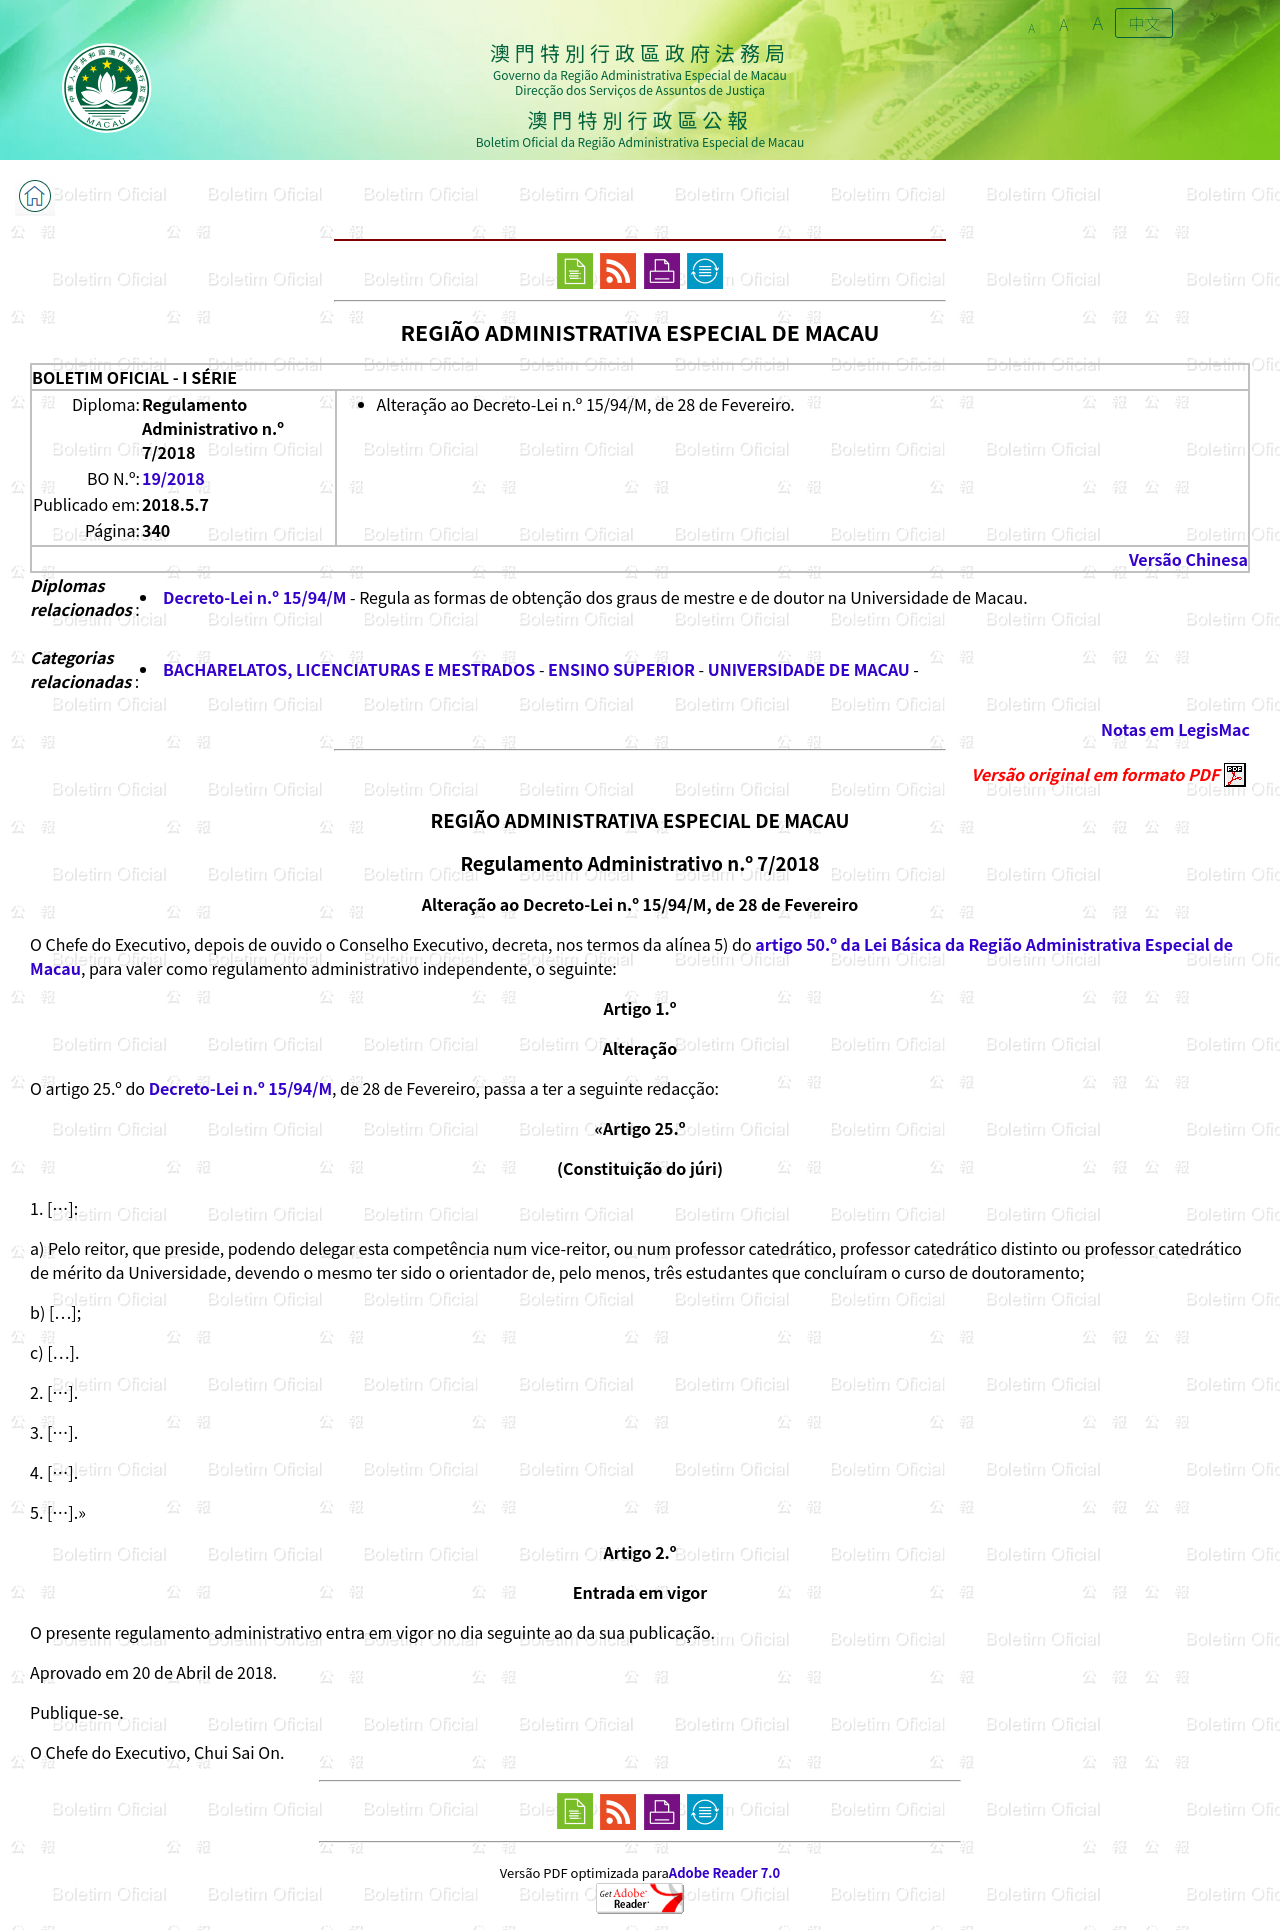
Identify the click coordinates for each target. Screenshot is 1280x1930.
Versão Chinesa (1188, 559)
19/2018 (173, 478)
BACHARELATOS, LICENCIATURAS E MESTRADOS (349, 669)
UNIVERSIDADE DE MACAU (809, 669)
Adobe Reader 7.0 (724, 1872)
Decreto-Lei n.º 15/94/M (254, 597)
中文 (1144, 23)
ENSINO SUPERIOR (621, 669)
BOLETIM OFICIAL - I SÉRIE (134, 377)
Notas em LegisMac (1175, 729)
